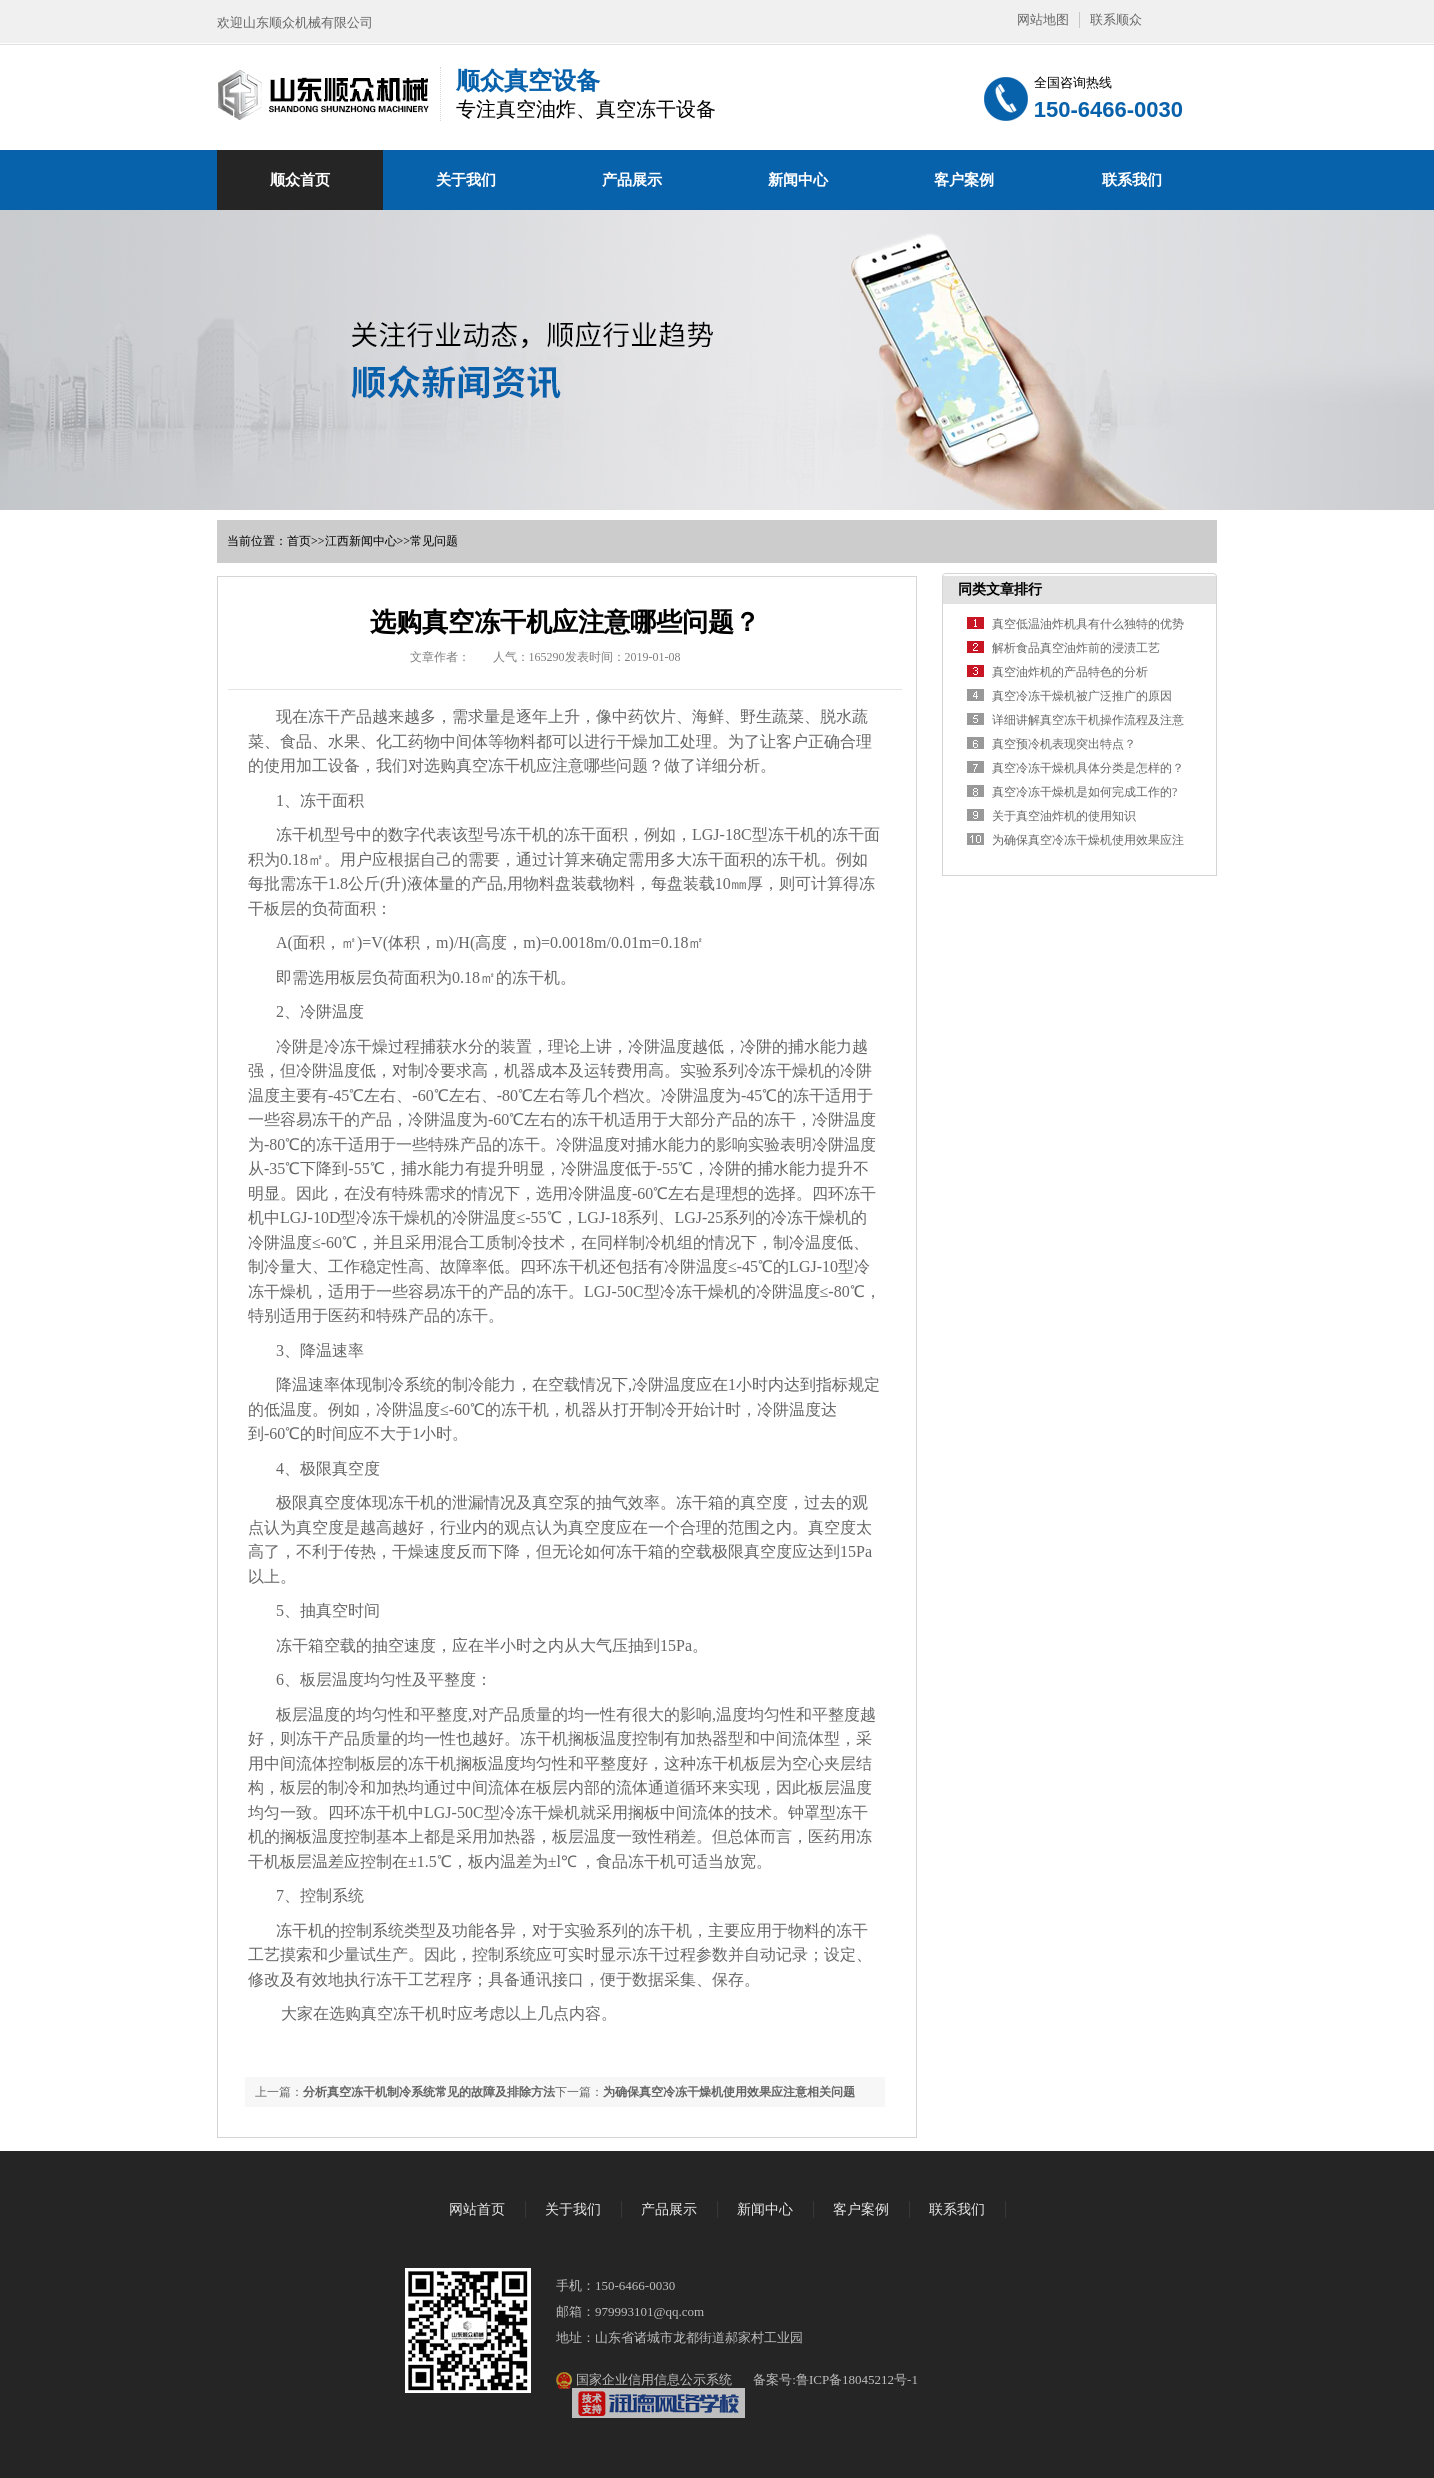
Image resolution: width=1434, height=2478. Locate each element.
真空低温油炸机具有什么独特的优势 (1088, 624)
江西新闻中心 (361, 541)
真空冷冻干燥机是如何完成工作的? (1084, 792)
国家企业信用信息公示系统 (652, 2379)
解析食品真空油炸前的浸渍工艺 (1076, 648)
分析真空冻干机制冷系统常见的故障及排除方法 (429, 2092)
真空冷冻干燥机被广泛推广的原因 (1082, 696)
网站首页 (477, 2209)
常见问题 (434, 541)
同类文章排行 (1000, 589)
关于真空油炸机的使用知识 (1064, 816)
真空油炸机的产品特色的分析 (1070, 672)
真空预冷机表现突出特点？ (1064, 744)
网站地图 (1043, 19)
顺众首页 (300, 180)
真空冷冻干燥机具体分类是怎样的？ (1088, 768)
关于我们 (466, 180)
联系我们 (1132, 180)
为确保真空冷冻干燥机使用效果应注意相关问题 (729, 2092)
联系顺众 (1116, 19)
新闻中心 (798, 180)
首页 (299, 541)
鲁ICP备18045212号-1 (857, 2379)
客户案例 (964, 180)
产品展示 (632, 180)
